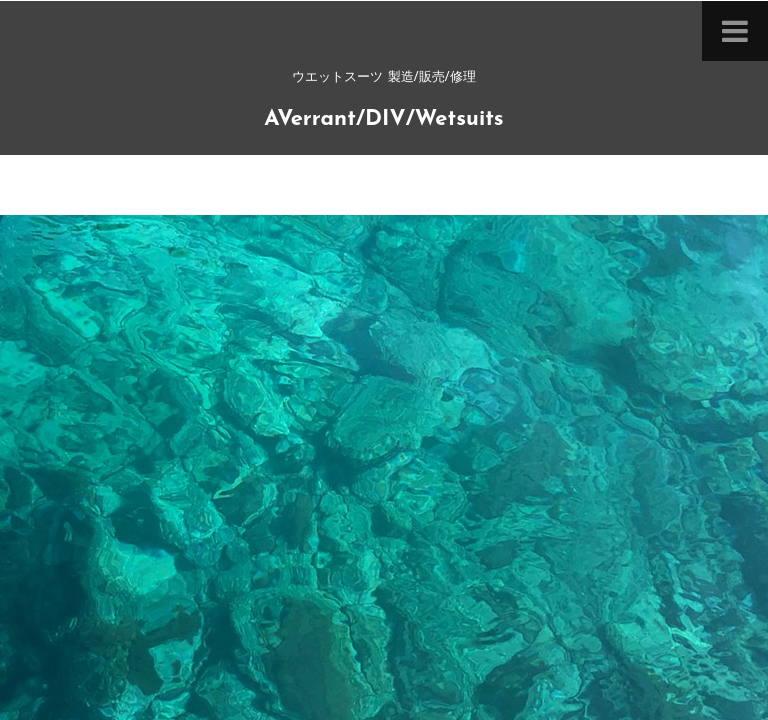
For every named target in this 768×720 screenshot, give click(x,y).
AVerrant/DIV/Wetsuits (383, 119)
